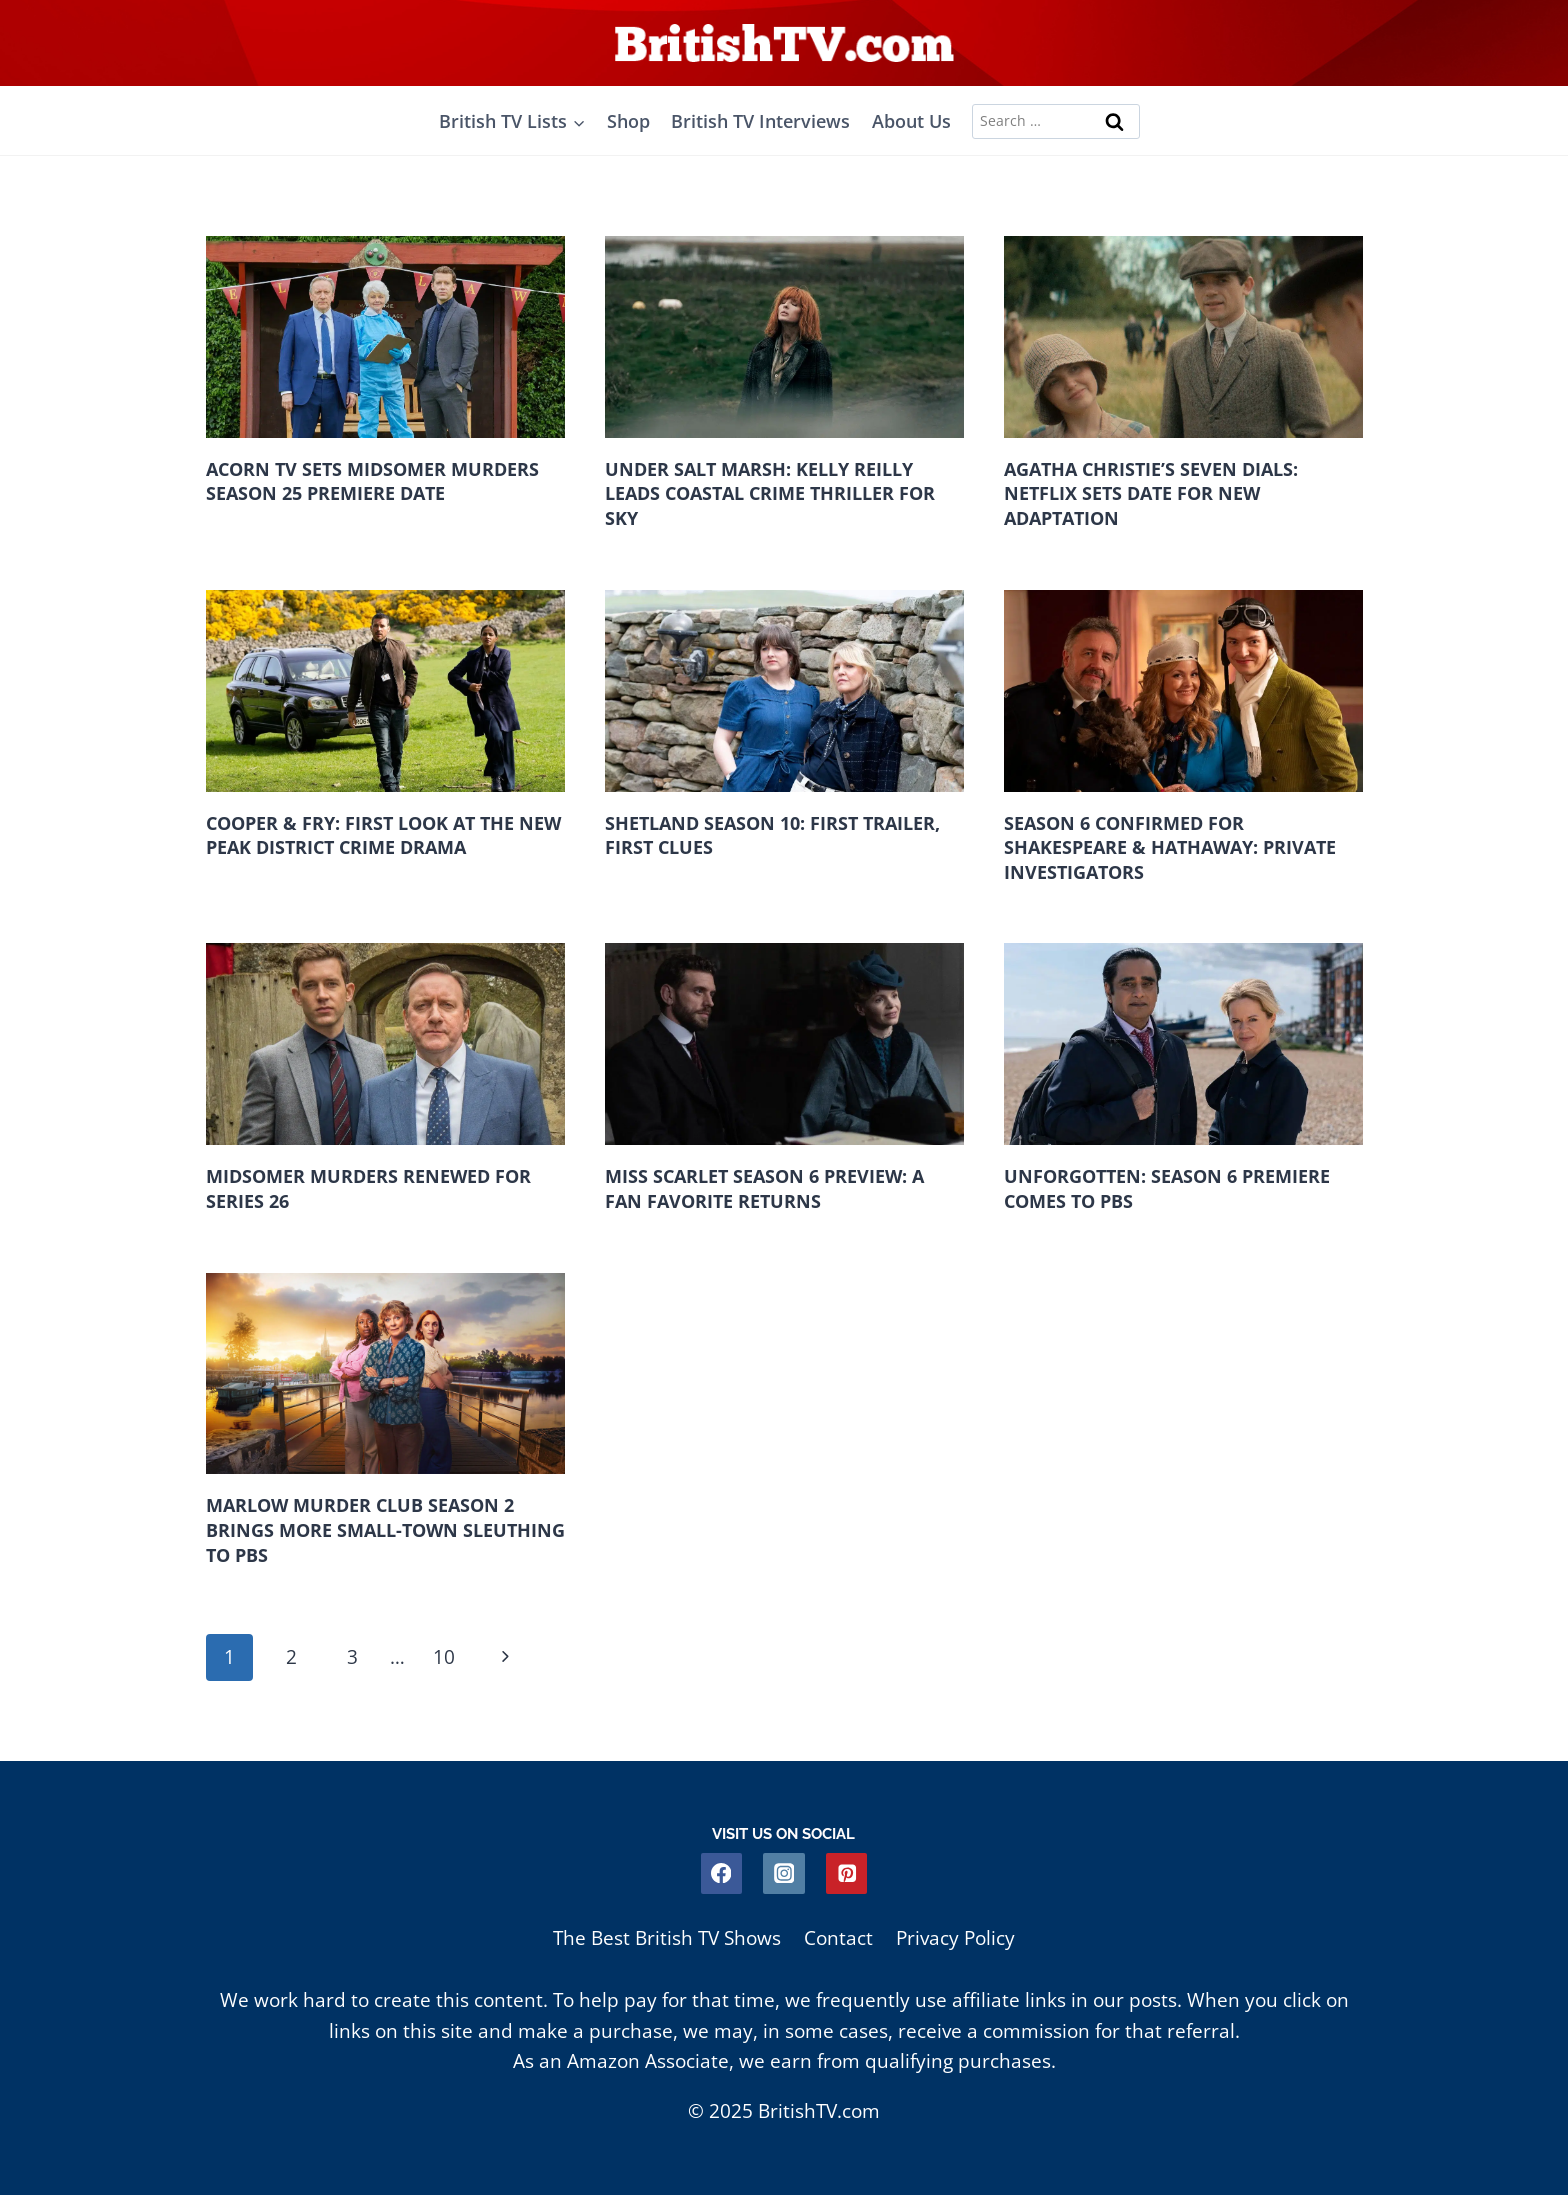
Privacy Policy (955, 1938)
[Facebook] (721, 1873)
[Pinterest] (846, 1873)
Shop (628, 121)
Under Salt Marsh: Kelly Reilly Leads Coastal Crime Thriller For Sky (770, 493)
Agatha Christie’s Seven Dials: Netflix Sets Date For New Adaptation (1151, 493)
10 (445, 1657)
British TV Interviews (760, 121)
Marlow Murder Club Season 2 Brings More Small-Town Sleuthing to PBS (385, 1530)
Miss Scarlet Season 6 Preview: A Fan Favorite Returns (764, 1189)
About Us (911, 121)
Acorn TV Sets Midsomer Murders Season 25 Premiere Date (372, 481)
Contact (838, 1938)
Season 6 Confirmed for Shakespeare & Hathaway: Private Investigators (1170, 847)
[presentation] (385, 337)
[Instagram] (783, 1873)
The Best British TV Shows (667, 1938)
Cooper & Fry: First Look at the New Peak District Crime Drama (383, 835)
